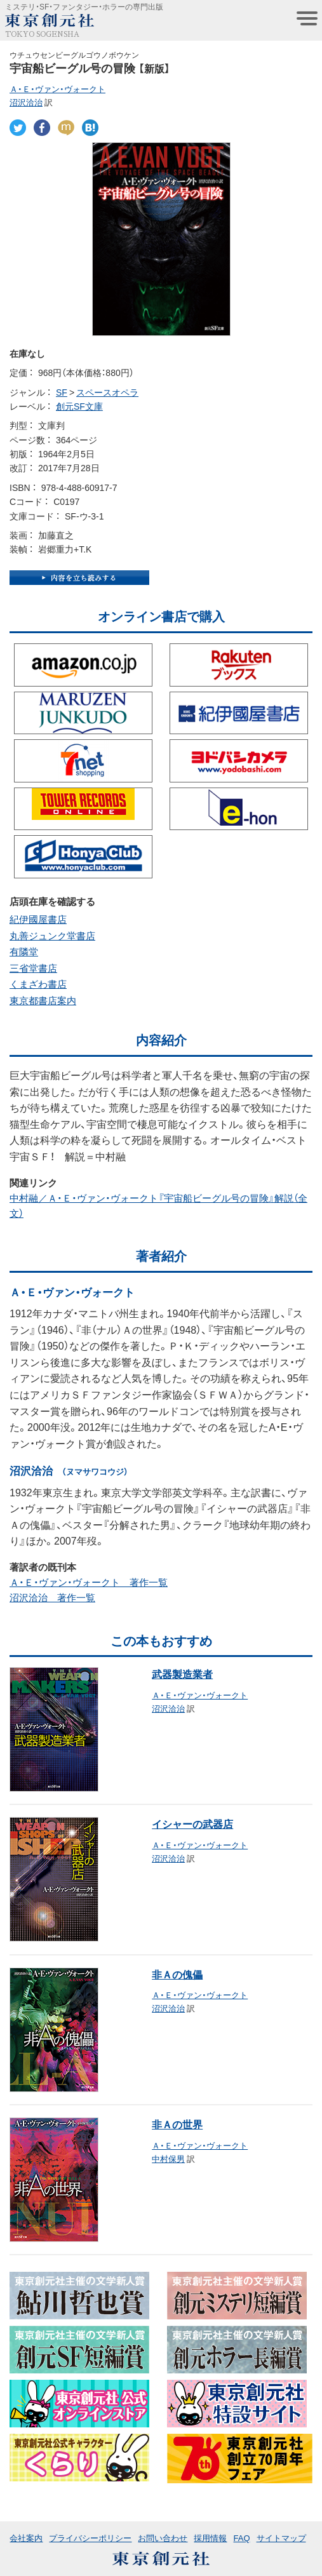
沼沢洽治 (26, 102)
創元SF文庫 (79, 405)
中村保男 (168, 2158)
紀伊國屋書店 (38, 919)
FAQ (241, 2538)
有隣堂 (24, 951)
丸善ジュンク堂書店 (52, 936)
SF (61, 392)
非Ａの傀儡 (177, 1974)
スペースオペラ (107, 392)
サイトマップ (281, 2538)
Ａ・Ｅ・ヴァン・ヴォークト (57, 89)
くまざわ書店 (38, 984)
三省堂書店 (33, 968)
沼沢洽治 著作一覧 (52, 1597)
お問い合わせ (162, 2538)
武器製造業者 (182, 1673)
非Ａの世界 (177, 2123)
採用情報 (210, 2538)
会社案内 (26, 2538)
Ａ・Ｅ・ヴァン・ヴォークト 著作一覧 (89, 1582)
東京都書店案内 (43, 1000)
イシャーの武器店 (192, 1823)
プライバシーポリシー (90, 2538)
